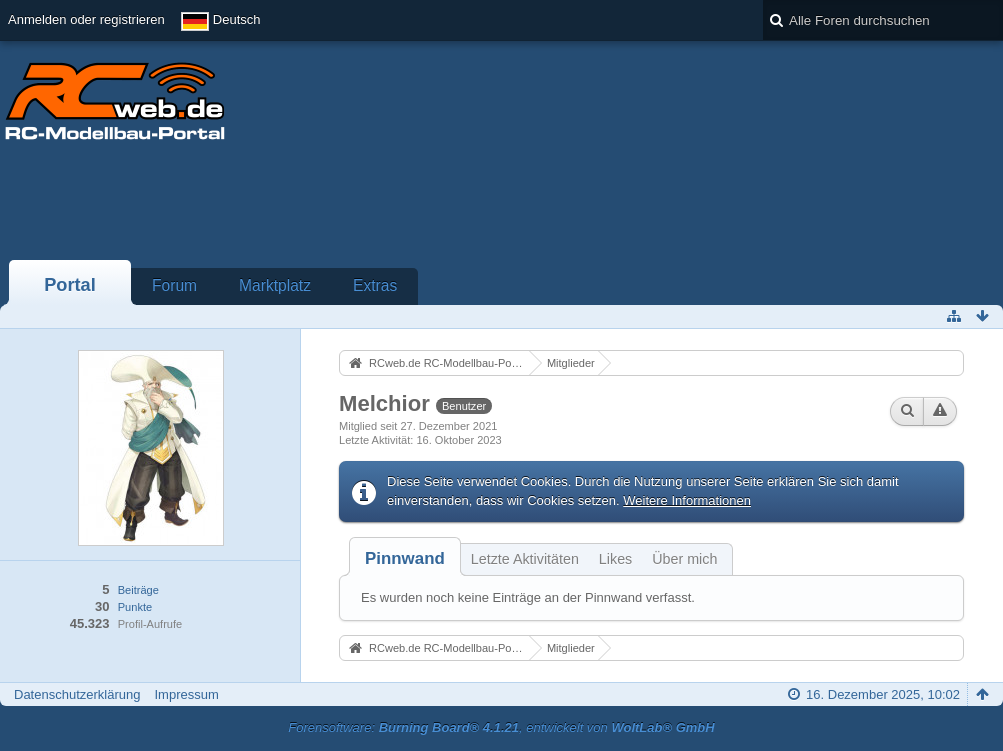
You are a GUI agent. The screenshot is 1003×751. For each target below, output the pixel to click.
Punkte (135, 607)
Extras (375, 285)
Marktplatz (275, 285)
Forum (174, 285)
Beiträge (138, 590)
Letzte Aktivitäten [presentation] (525, 559)
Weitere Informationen (687, 500)
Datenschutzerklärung (77, 694)
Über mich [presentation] (684, 559)
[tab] (405, 558)
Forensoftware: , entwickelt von (501, 727)
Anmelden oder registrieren (86, 19)
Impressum (186, 694)
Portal (70, 285)
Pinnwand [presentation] (405, 558)
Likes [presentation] (615, 559)
